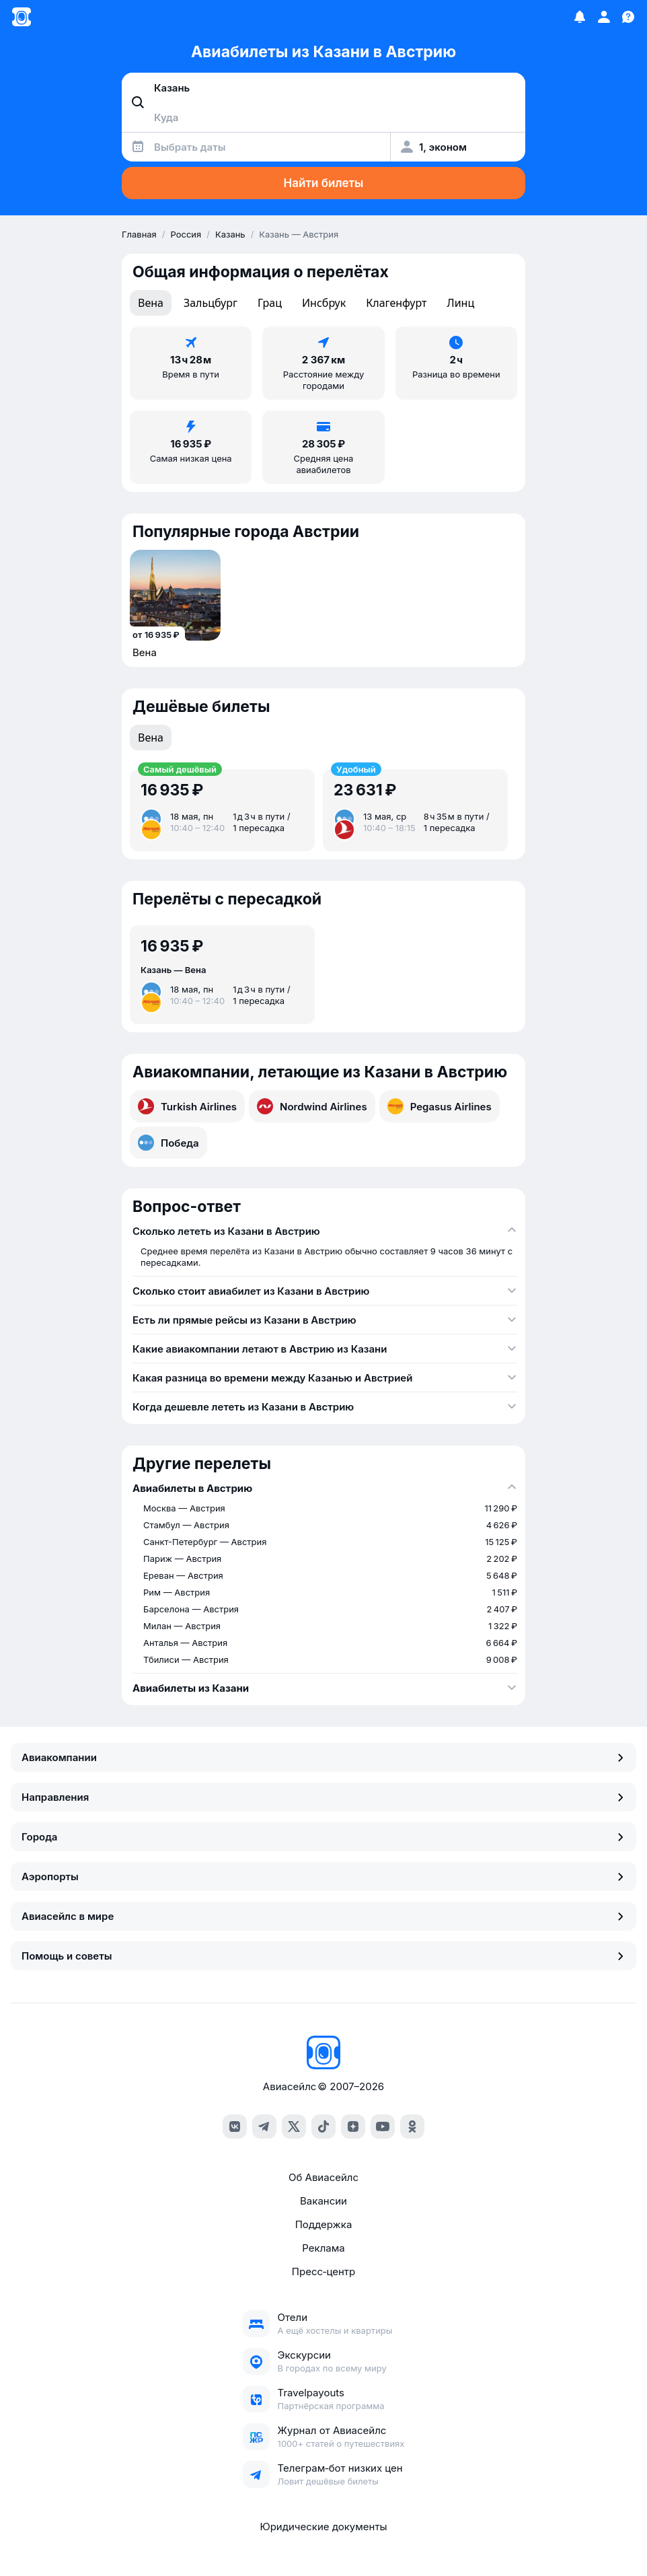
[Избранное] (580, 17)
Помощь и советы (323, 1955)
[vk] (235, 2126)
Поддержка (323, 2224)
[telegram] (264, 2126)
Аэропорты (323, 1876)
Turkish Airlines (187, 1106)
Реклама (323, 2248)
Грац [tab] (270, 302)
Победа (168, 1143)
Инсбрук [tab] (324, 302)
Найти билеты (324, 183)
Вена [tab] (150, 302)
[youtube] (383, 2126)
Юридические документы (323, 2526)
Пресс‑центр (323, 2271)
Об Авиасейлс (323, 2177)
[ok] (412, 2126)
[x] (294, 2126)
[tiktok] (323, 2126)
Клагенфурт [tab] (396, 302)
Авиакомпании (323, 1757)
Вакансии (323, 2200)
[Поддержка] (628, 17)
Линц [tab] (461, 302)
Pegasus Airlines (439, 1106)
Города (323, 1836)
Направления (323, 1797)
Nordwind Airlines (312, 1106)
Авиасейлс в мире (323, 1916)
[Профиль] (604, 17)
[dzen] (353, 2126)
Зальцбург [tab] (210, 302)
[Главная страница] (21, 17)
